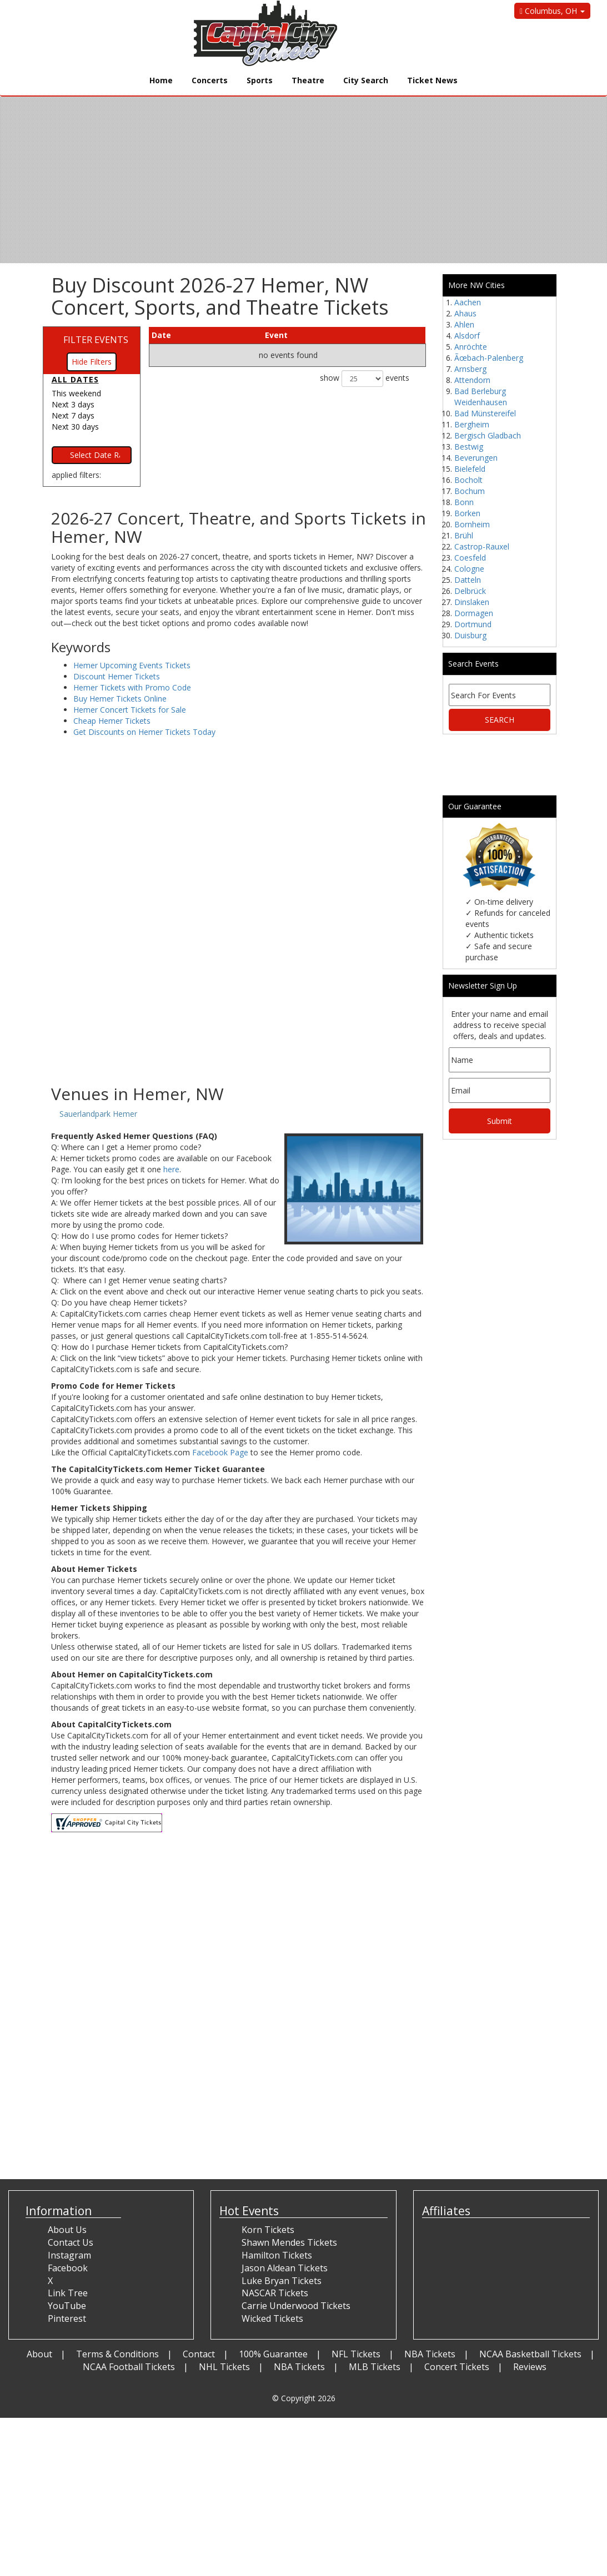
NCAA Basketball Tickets (530, 2354)
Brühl (463, 535)
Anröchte (470, 346)
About (39, 2354)
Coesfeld (470, 557)
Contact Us (70, 2242)
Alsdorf (467, 335)
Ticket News (432, 80)
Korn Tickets (268, 2230)
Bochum (469, 491)
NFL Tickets (356, 2354)
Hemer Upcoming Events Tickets (131, 665)
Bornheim (472, 524)
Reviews (529, 2367)
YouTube (67, 2306)
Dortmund (472, 624)
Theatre (308, 80)
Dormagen (473, 613)
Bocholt (468, 480)
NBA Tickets (429, 2354)
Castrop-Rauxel (481, 546)
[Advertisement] (238, 995)
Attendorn (472, 380)
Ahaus (465, 313)
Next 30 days (75, 426)
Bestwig (468, 446)
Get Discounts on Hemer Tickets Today (144, 732)
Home (161, 80)
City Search (365, 80)
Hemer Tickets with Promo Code (132, 687)
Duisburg (470, 635)
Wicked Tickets (272, 2318)
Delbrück (470, 591)
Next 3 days (73, 404)
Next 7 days (73, 415)
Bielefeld (469, 468)
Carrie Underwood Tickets (296, 2306)
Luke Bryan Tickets (282, 2281)
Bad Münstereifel (485, 413)
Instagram (69, 2255)
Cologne (469, 568)
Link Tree (68, 2293)
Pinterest (67, 2318)
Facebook (68, 2268)
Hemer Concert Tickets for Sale (129, 709)
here (171, 1169)
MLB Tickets (374, 2367)
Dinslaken (471, 602)
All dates (75, 379)
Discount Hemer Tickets (116, 676)
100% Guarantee (273, 2354)
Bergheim (471, 424)
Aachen (467, 302)
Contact (199, 2354)
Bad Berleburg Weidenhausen (480, 396)
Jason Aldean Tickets (285, 2268)
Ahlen (464, 324)
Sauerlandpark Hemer (98, 1113)
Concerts (210, 80)
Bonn (464, 502)
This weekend (76, 393)
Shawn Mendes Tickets (289, 2242)
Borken (467, 513)
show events (364, 378)
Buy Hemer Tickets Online (120, 698)
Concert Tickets (456, 2367)
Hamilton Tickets (277, 2255)
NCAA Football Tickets (129, 2367)
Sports (260, 80)
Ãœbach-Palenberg (488, 357)
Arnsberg (470, 369)
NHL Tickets (224, 2367)
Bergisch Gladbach (487, 435)
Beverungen (476, 457)
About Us (67, 2230)
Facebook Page (220, 1452)
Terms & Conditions (117, 2354)
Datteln (467, 579)
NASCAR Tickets (275, 2293)
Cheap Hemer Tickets (112, 720)
